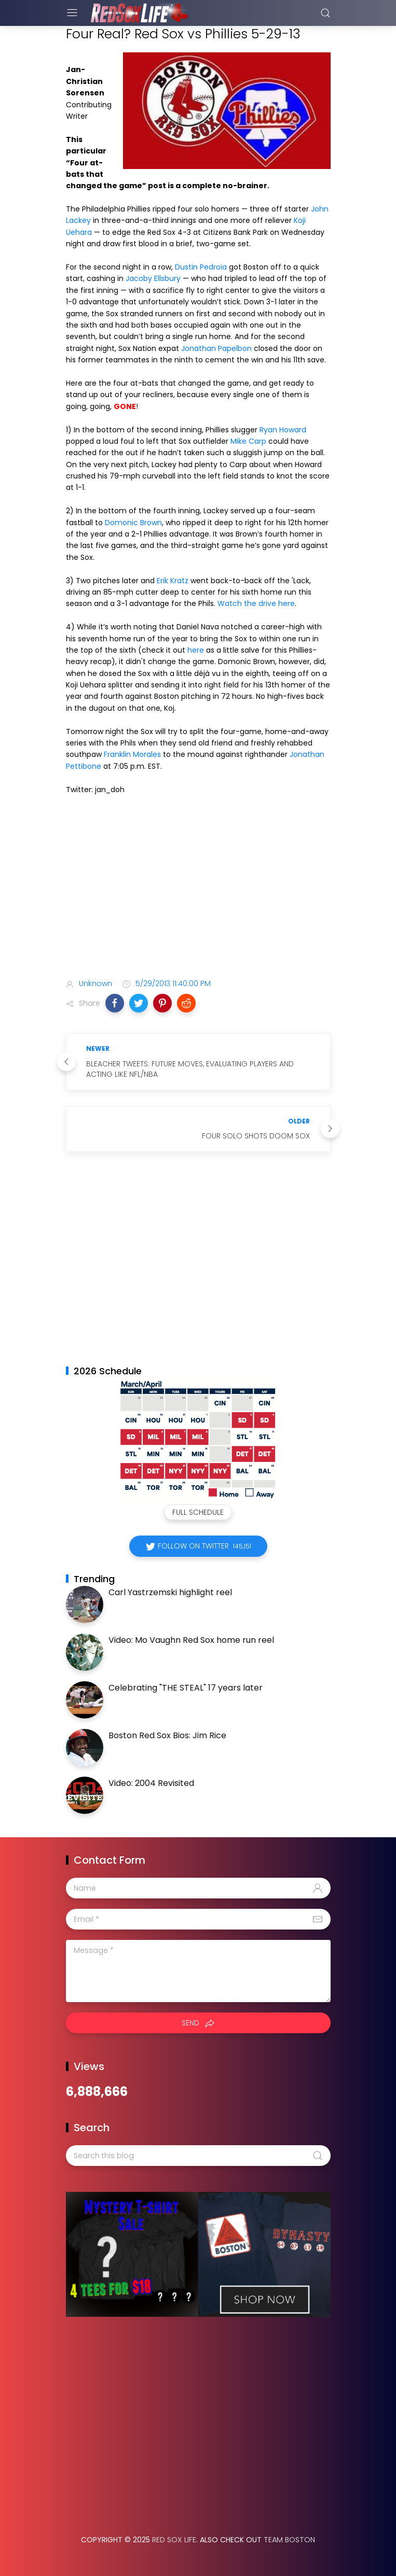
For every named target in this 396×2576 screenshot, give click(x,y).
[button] (114, 1003)
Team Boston (289, 2540)
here (195, 650)
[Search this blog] (198, 2155)
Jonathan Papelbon (216, 348)
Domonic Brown (133, 522)
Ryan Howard (283, 430)
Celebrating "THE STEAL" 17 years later (185, 1688)
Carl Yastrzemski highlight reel (170, 1592)
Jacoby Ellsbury (153, 278)
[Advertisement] (198, 888)
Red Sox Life (174, 2540)
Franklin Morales (132, 754)
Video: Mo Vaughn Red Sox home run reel (191, 1640)
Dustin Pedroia (201, 267)
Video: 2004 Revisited (151, 1783)
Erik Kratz (172, 580)
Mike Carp (248, 441)
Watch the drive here (256, 603)
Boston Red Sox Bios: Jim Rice (167, 1735)
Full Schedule (198, 1512)
